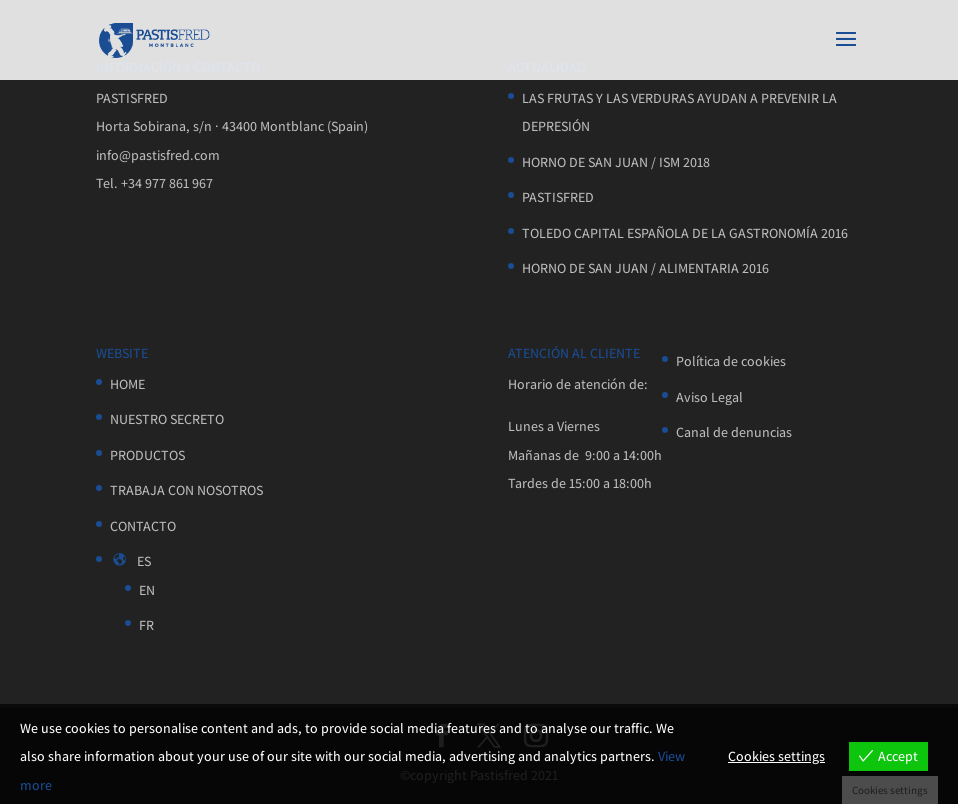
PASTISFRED (558, 197)
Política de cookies (731, 361)
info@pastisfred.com (158, 155)
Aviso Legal (709, 397)
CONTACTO (143, 526)
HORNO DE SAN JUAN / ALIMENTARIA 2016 (645, 268)
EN (147, 590)
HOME (127, 384)
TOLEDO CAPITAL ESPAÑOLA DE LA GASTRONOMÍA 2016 (685, 233)
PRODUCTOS (147, 455)
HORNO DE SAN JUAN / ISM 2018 (616, 162)
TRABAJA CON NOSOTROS (186, 490)
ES (130, 561)
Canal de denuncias (734, 432)
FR (146, 625)
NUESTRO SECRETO (167, 419)
